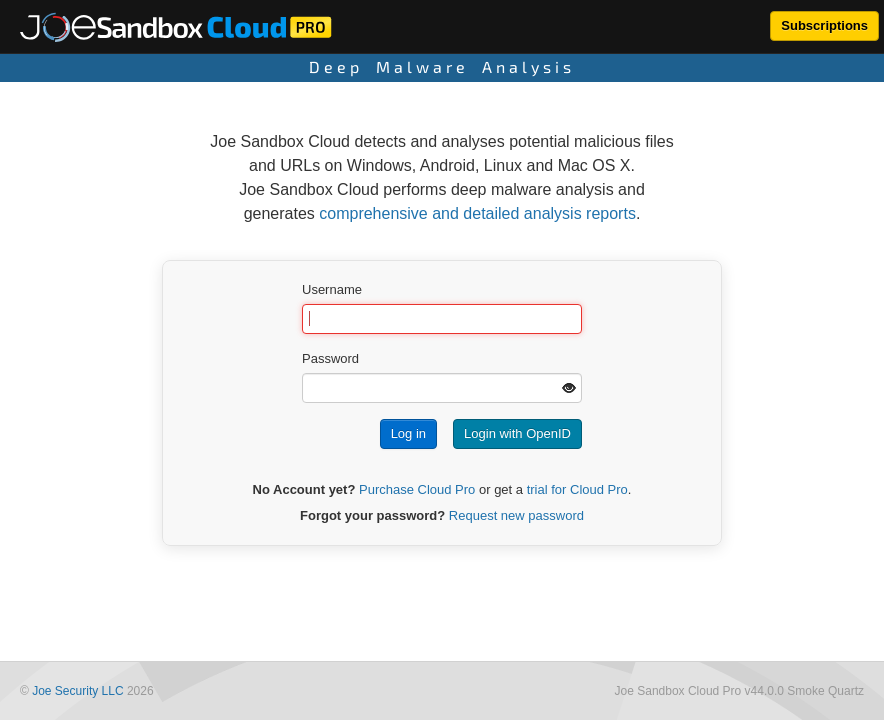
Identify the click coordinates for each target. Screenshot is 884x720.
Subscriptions (824, 25)
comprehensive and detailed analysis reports (477, 213)
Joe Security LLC (77, 691)
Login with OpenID (517, 433)
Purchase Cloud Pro (417, 489)
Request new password (516, 515)
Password (330, 358)
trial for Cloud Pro (577, 489)
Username (332, 289)
